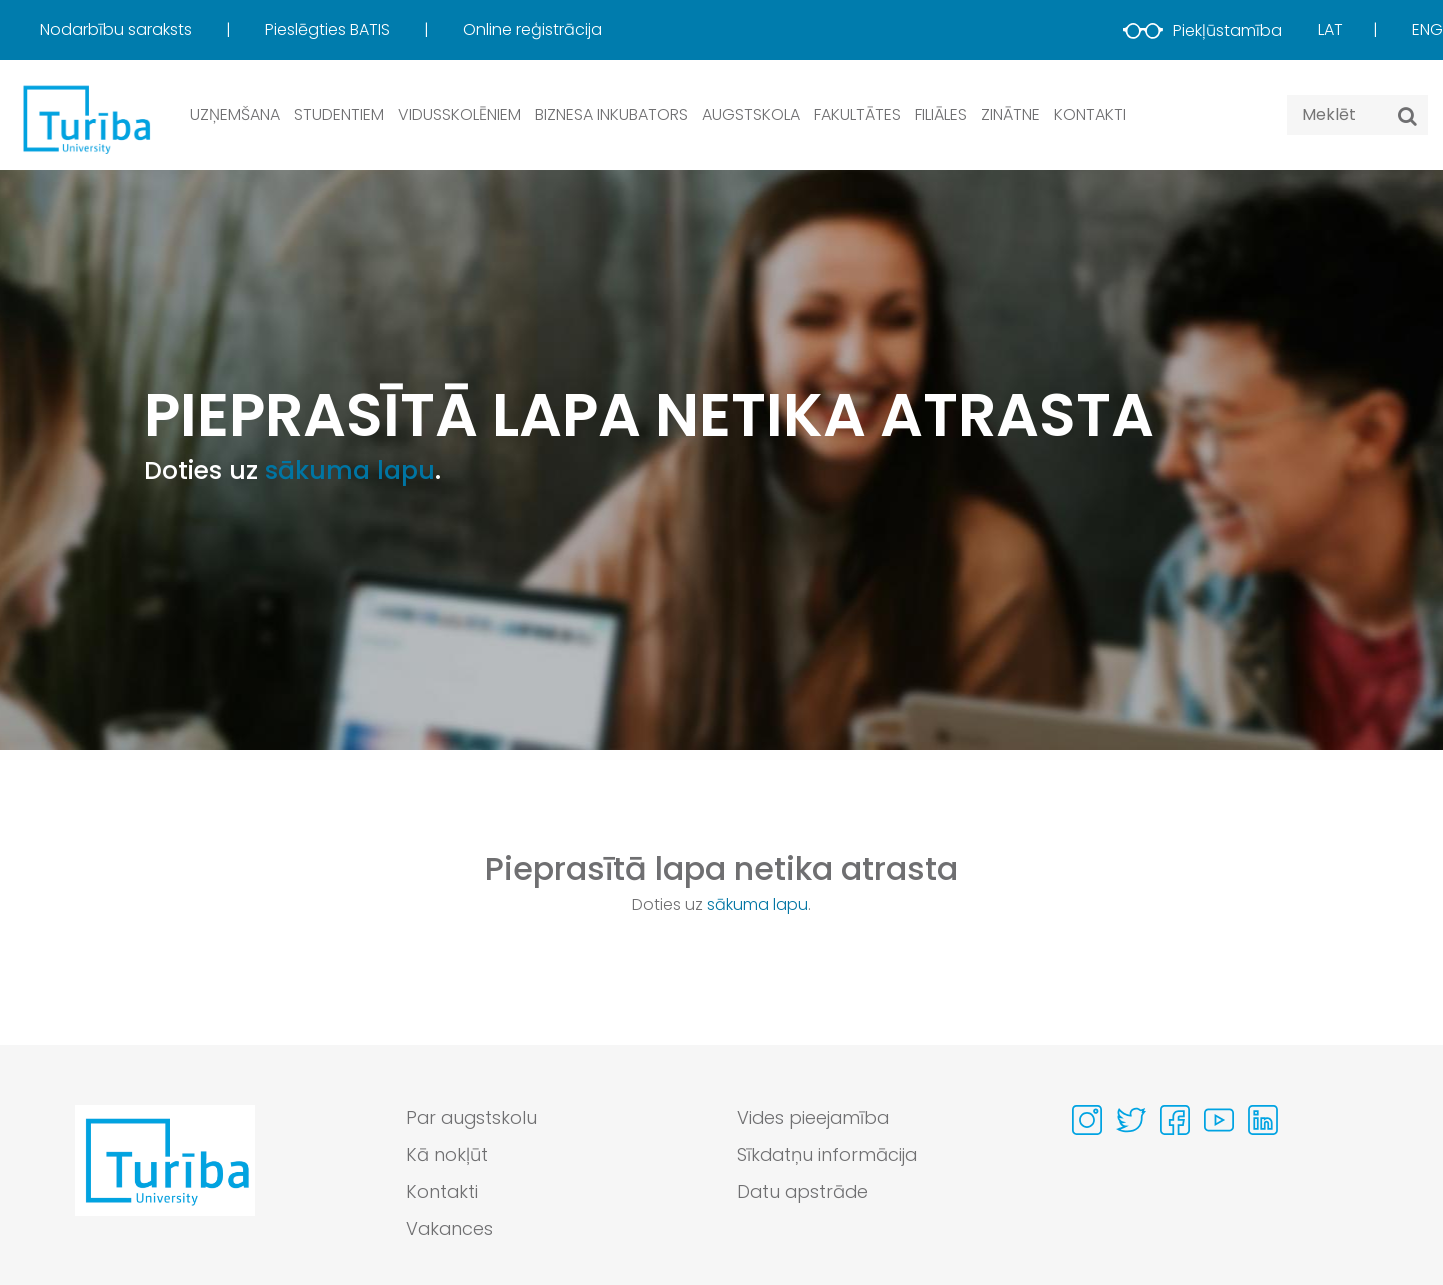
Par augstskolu (473, 1118)
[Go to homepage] (165, 1179)
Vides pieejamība (814, 1118)
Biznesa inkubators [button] (611, 114)
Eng (1427, 29)
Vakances (450, 1229)
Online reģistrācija (532, 29)
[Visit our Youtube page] (1219, 1120)
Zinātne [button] (1010, 114)
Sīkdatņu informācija (828, 1155)
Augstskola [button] (751, 114)
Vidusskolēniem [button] (459, 114)
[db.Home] (85, 118)
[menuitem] (150, 30)
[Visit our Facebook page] (1175, 1120)
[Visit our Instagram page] (1087, 1120)
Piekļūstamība (1202, 30)
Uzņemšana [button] (235, 114)
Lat (1330, 29)
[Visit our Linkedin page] (1263, 1120)
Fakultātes (857, 114)
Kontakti (1090, 114)
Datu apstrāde (804, 1192)
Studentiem (339, 114)
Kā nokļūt (447, 1155)
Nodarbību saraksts (118, 29)
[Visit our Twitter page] (1131, 1120)
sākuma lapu (350, 470)
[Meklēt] (1407, 116)
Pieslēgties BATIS (329, 29)
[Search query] (1357, 115)
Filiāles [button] (941, 114)
